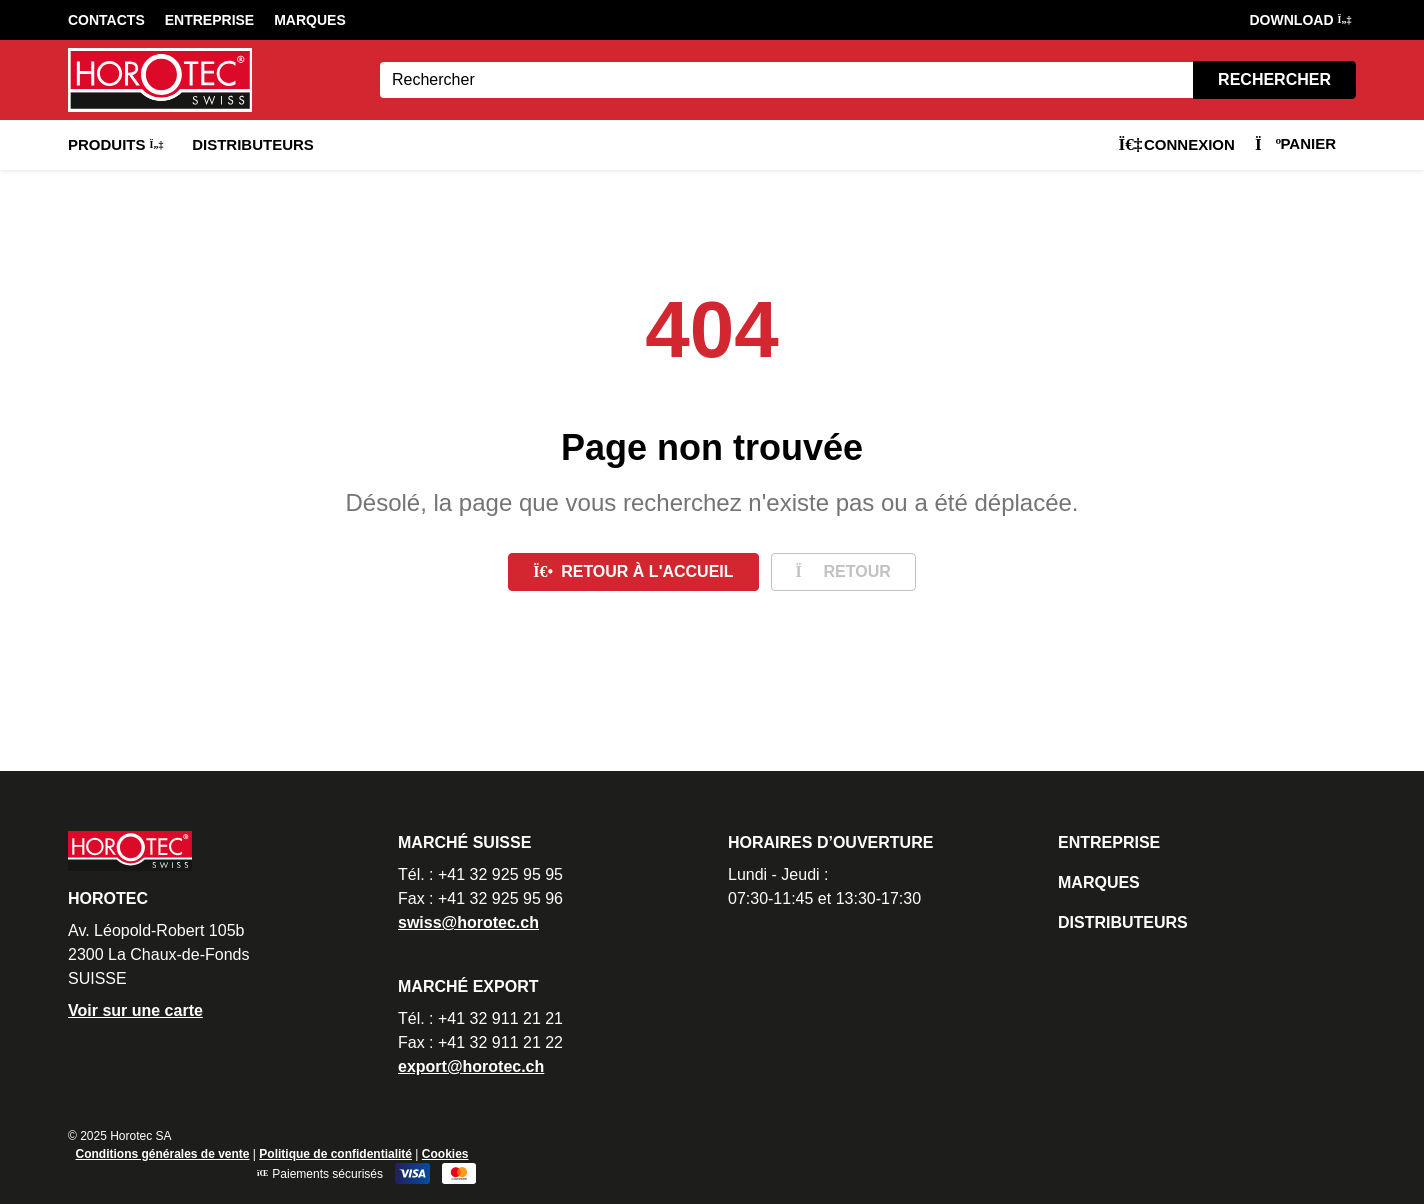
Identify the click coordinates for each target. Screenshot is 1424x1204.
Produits (115, 144)
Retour (843, 571)
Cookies (445, 1154)
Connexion (1176, 144)
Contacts (106, 20)
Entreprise (209, 20)
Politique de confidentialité (335, 1154)
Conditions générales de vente (162, 1154)
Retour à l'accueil (633, 571)
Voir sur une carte (135, 1010)
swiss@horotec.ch (468, 922)
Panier (1295, 143)
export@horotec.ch (471, 1066)
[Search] (786, 80)
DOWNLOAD (1300, 20)
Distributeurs (253, 144)
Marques (310, 20)
